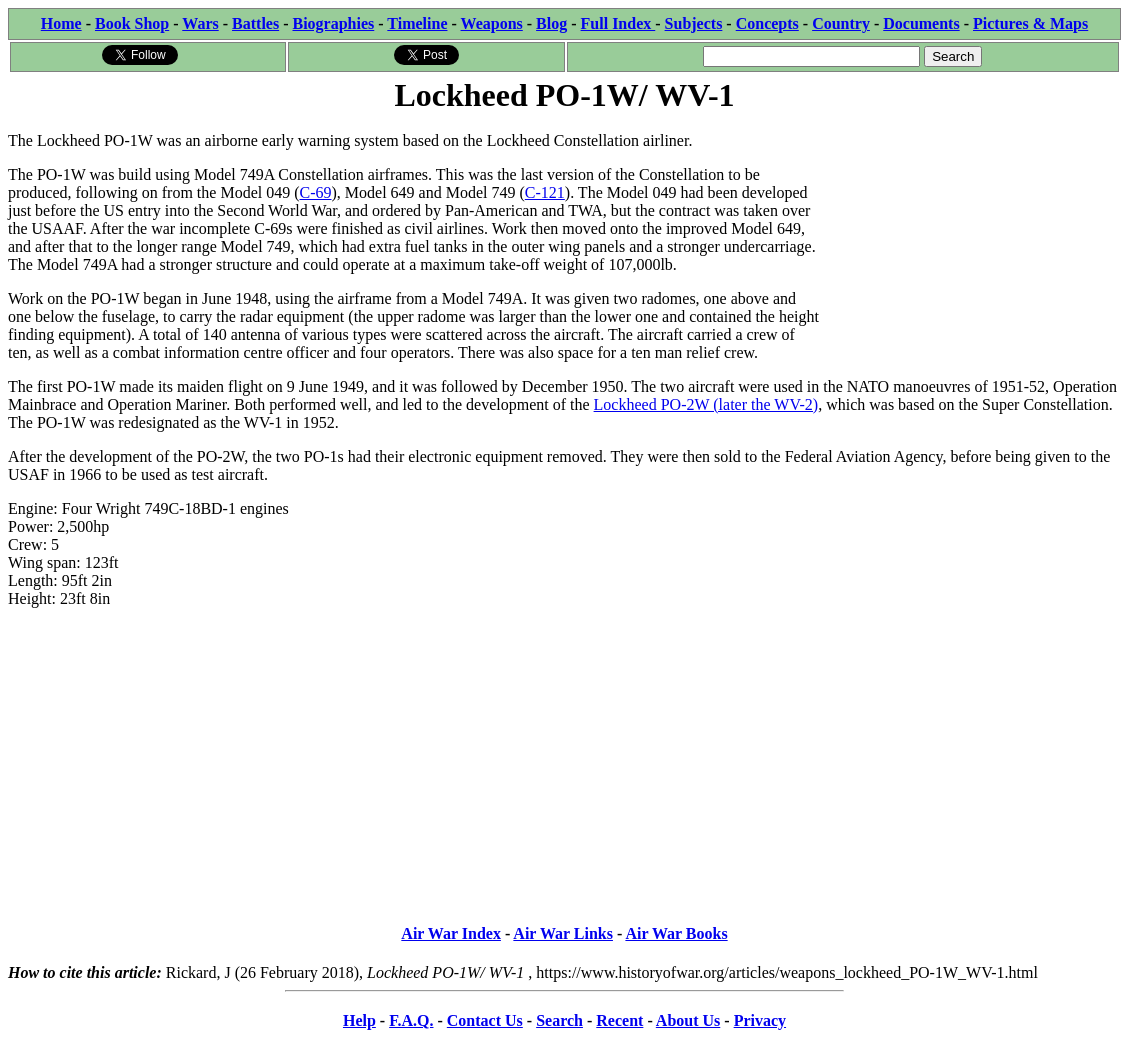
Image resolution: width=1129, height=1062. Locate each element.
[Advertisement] (970, 242)
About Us (688, 1020)
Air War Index (451, 933)
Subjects (694, 23)
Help (359, 1020)
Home (61, 23)
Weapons (492, 23)
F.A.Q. (411, 1020)
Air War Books (676, 933)
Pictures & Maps (1030, 23)
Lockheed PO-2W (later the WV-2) (706, 404)
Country (841, 23)
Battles (255, 23)
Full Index (618, 23)
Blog (551, 23)
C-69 (316, 192)
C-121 (545, 192)
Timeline (417, 23)
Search (559, 1020)
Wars (200, 23)
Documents (921, 23)
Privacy (760, 1020)
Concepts (767, 23)
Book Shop (132, 23)
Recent (619, 1020)
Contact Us (485, 1020)
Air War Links (563, 933)
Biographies (333, 23)
